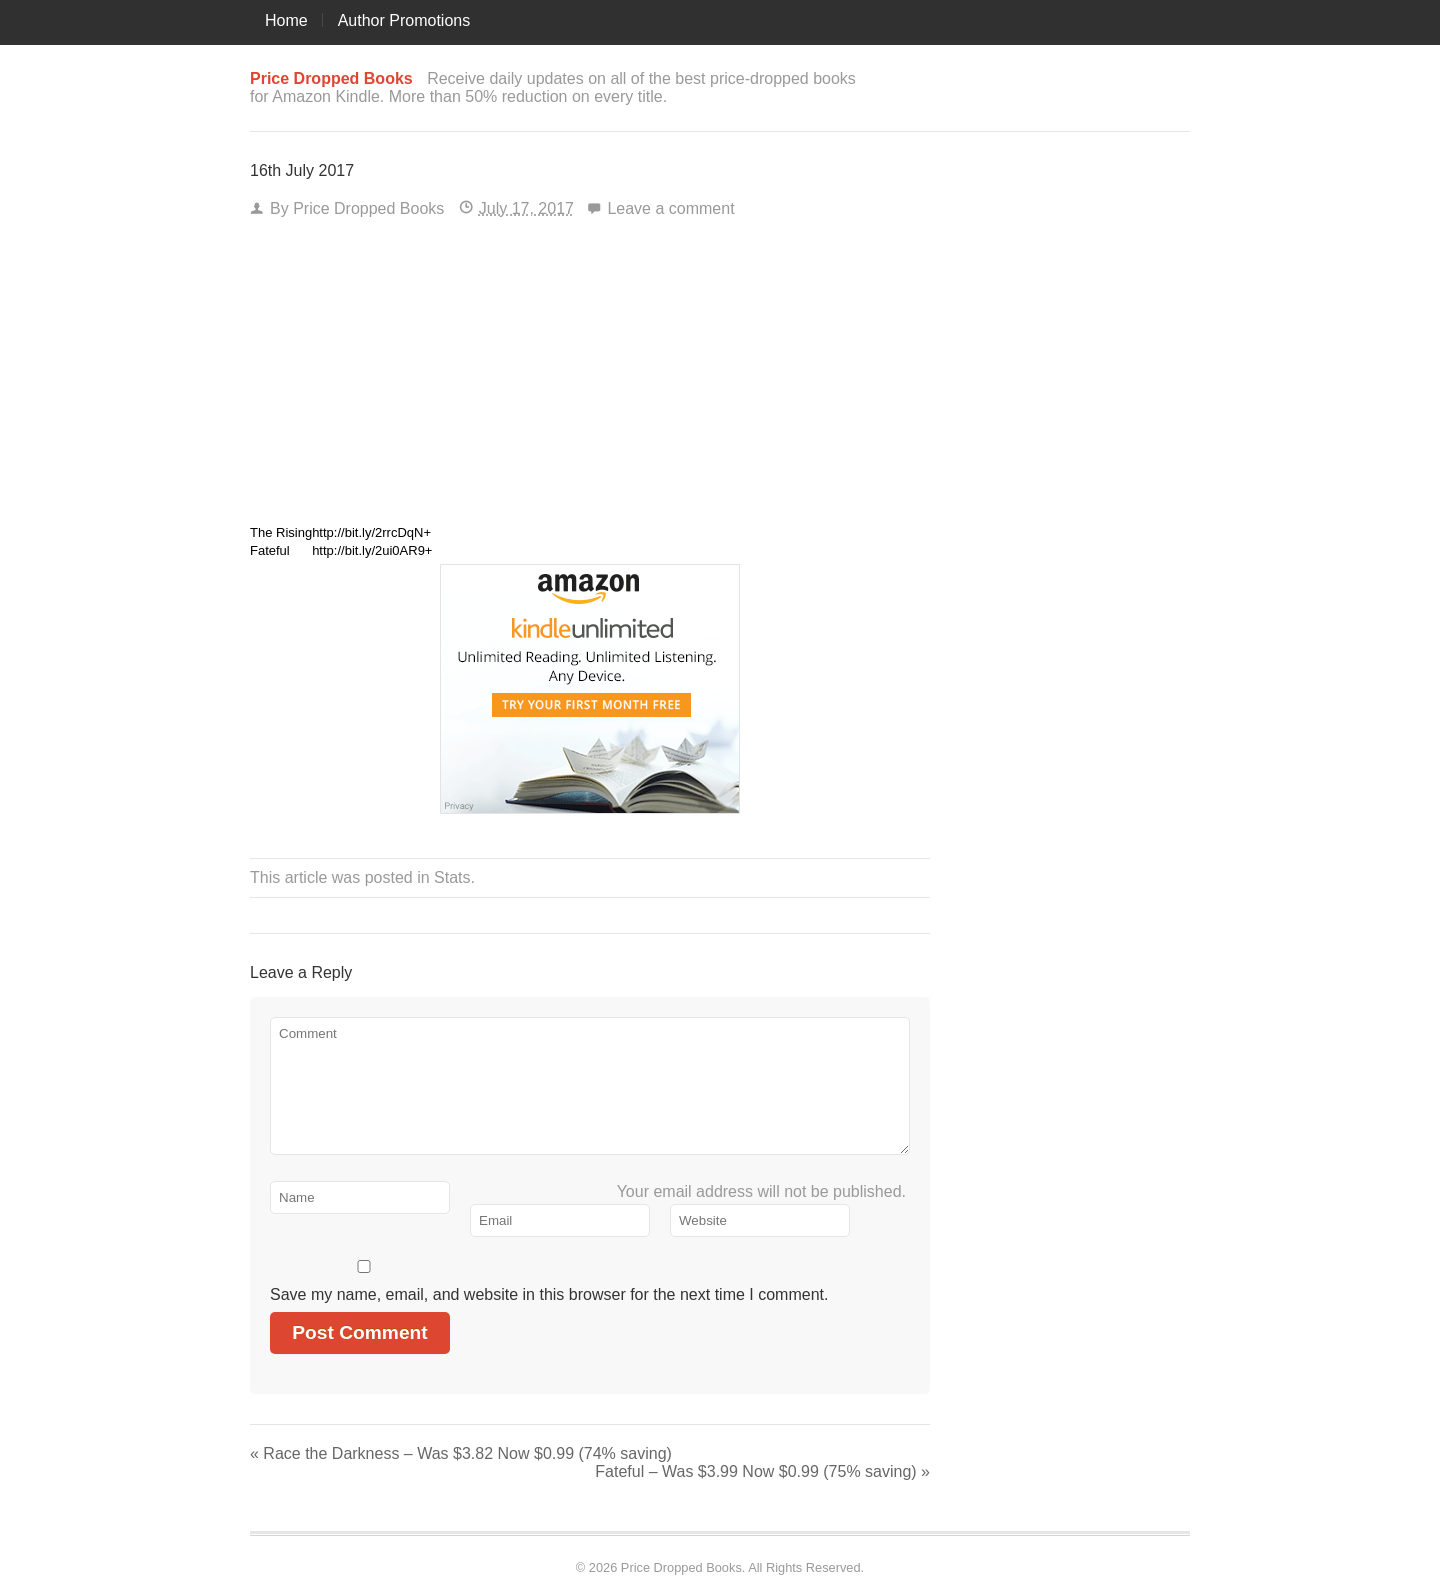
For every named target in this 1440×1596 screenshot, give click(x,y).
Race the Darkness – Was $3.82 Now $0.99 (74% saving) (461, 1453)
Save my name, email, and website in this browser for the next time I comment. (549, 1294)
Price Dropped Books (368, 208)
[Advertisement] (590, 378)
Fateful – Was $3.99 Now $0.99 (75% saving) (762, 1471)
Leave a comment (670, 208)
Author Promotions (404, 20)
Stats (452, 877)
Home (286, 20)
